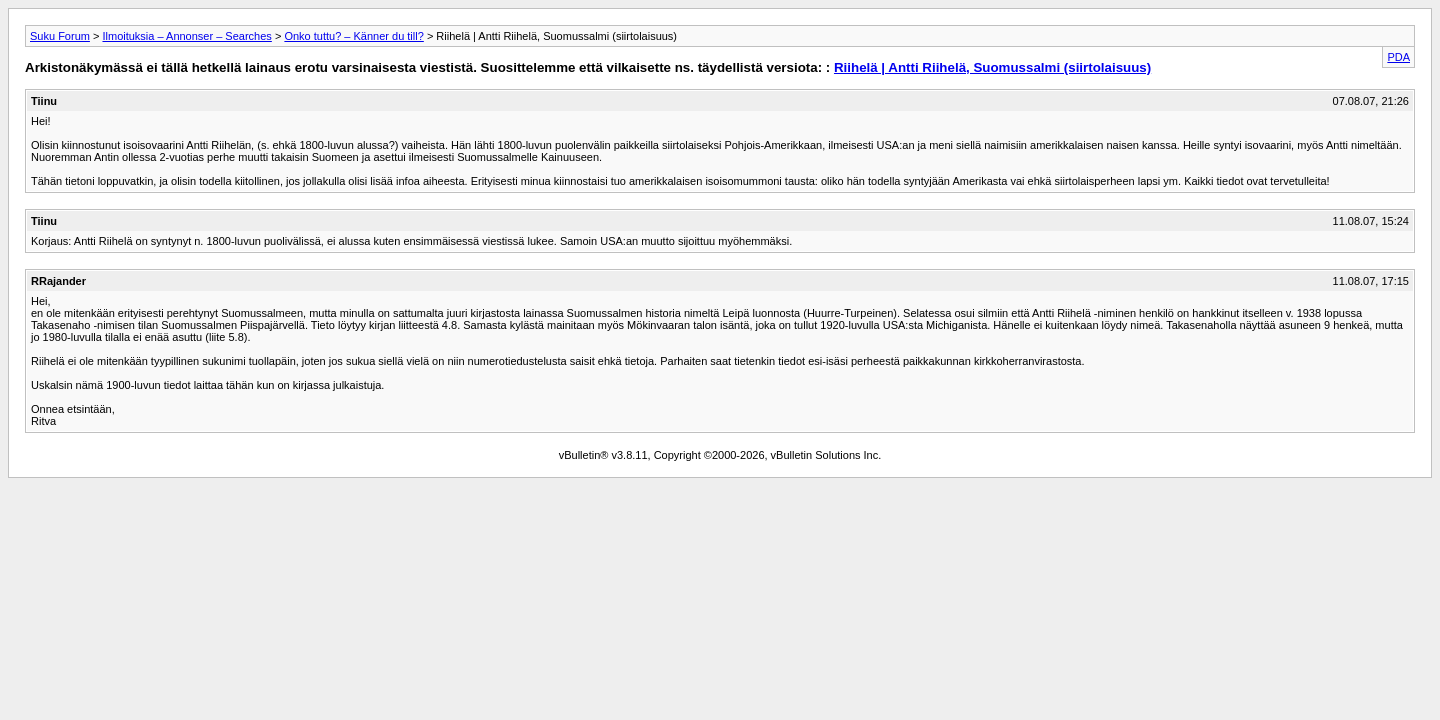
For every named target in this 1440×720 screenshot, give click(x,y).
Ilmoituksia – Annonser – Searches (186, 36)
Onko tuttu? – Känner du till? (353, 36)
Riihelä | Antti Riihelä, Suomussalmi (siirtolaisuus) (992, 67)
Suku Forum (60, 36)
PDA (1398, 57)
